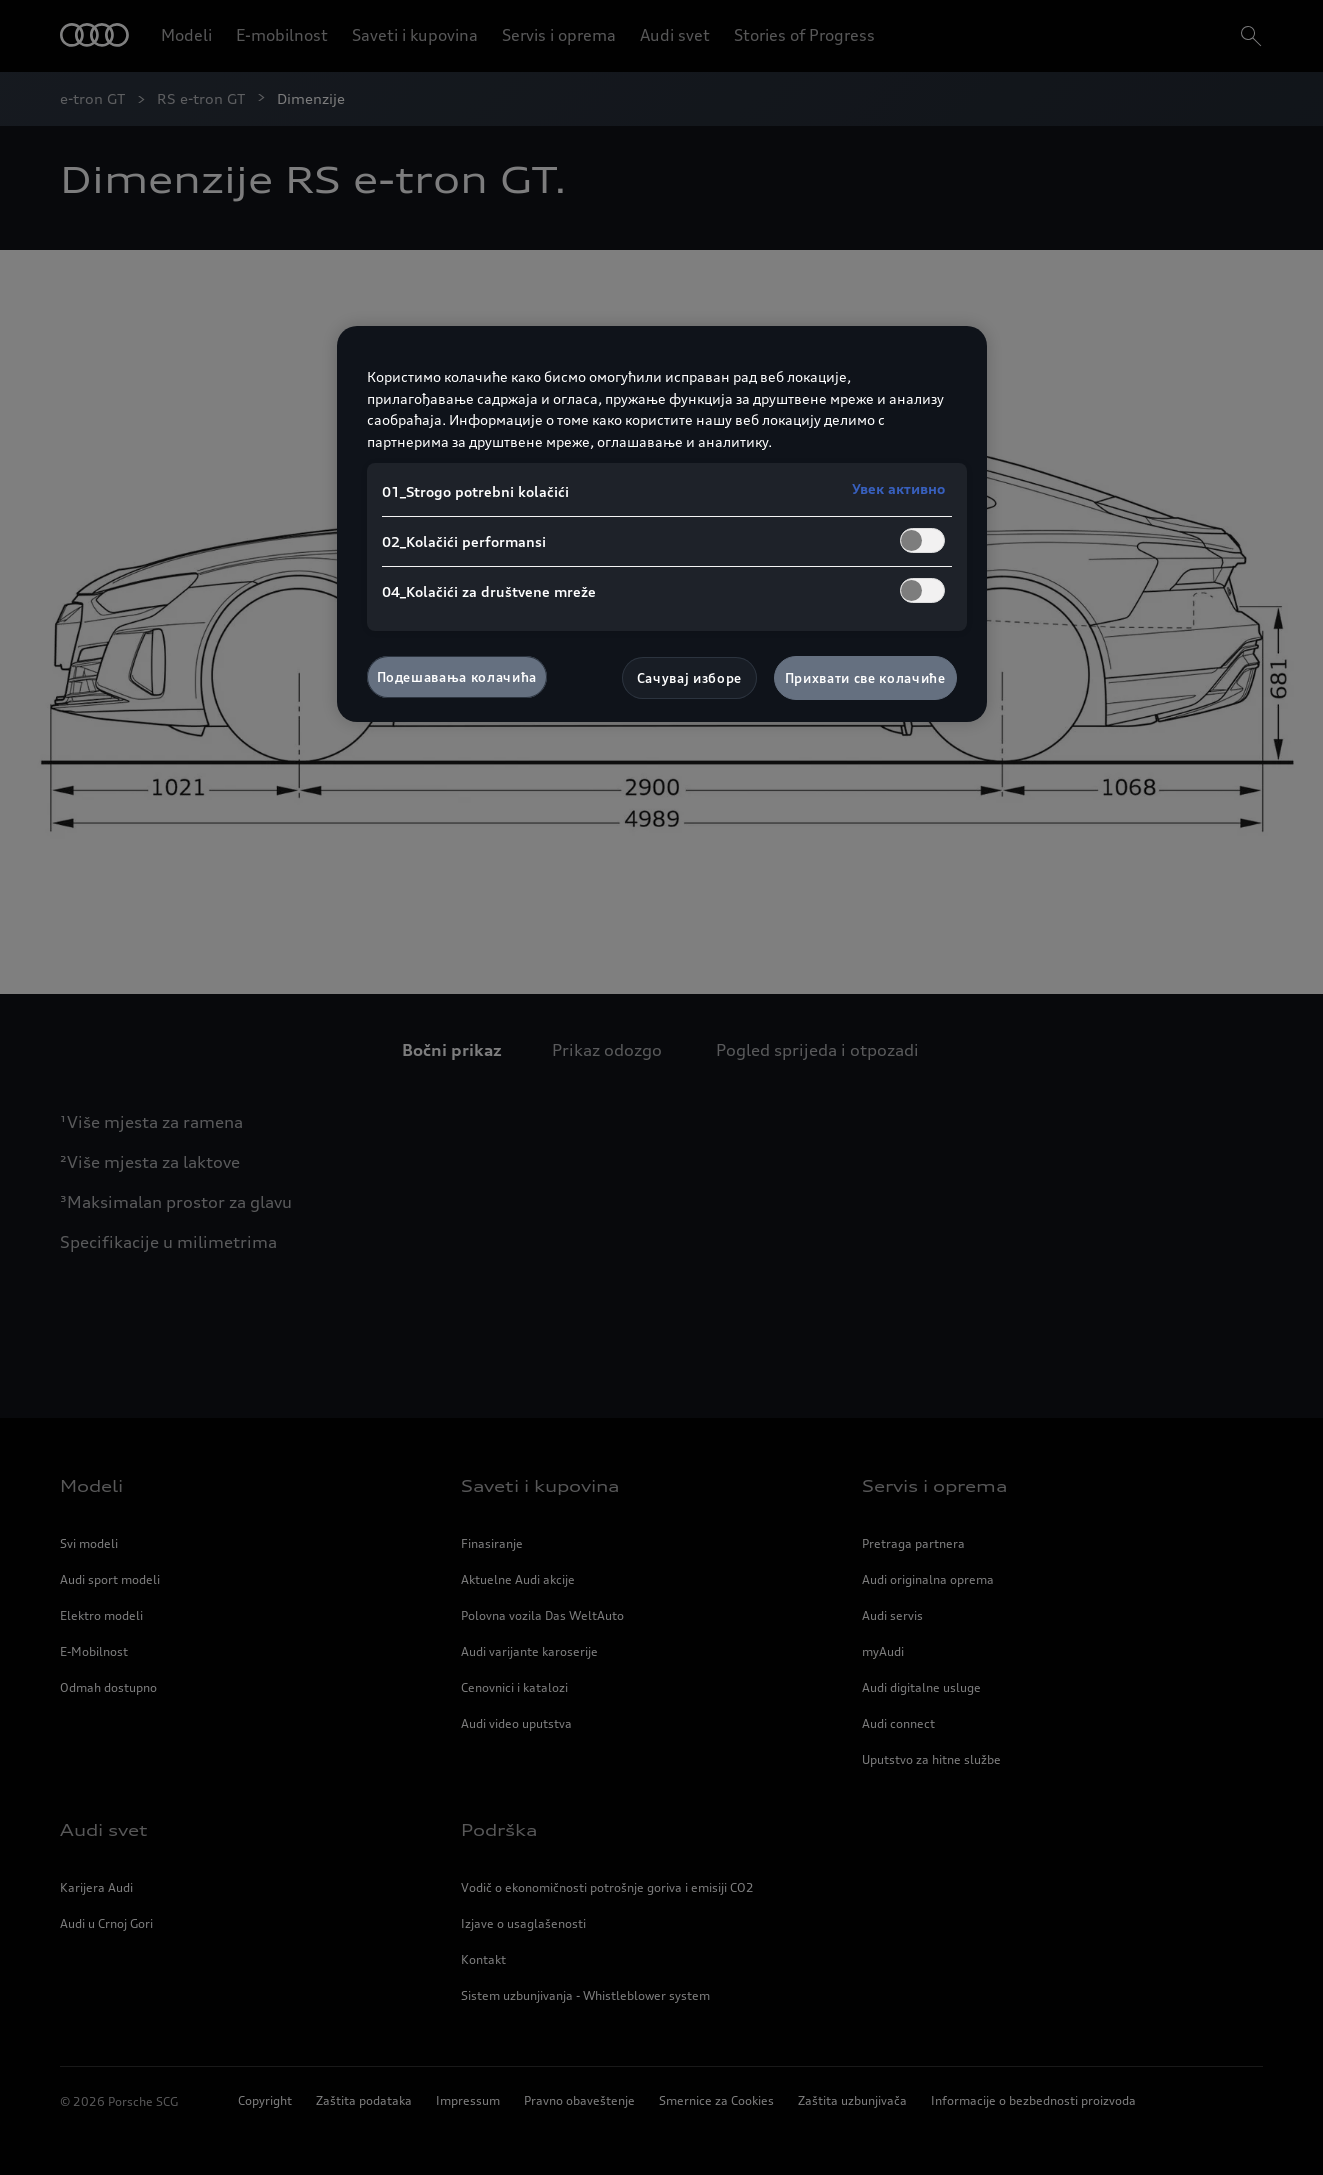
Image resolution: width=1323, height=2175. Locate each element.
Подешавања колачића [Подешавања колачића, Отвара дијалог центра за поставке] (457, 677)
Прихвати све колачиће (865, 678)
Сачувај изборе (689, 678)
